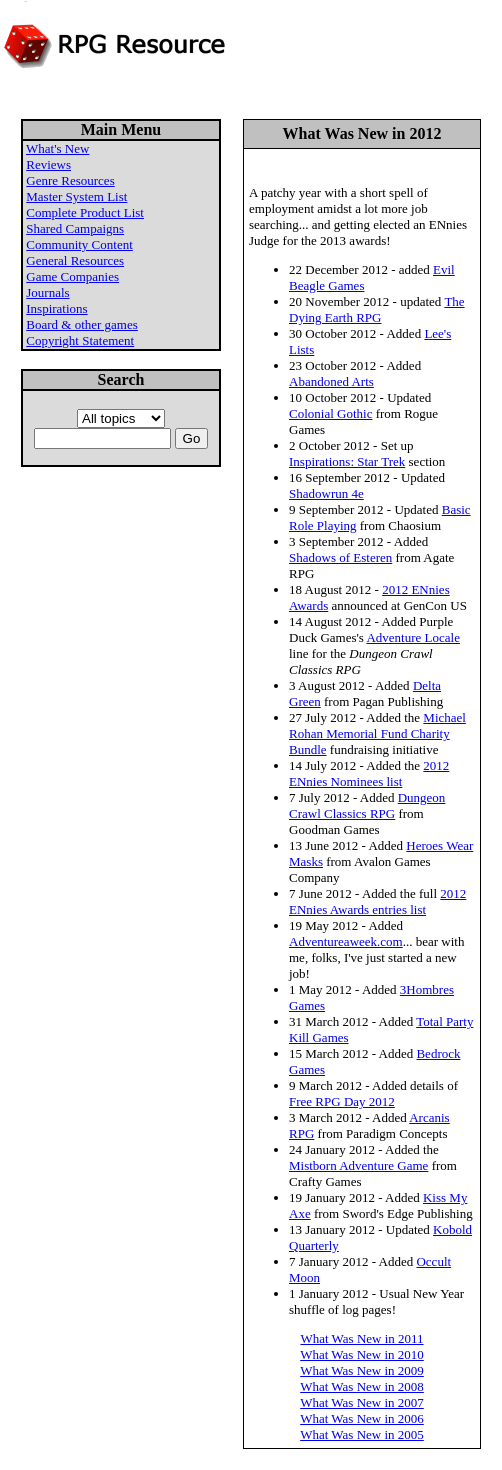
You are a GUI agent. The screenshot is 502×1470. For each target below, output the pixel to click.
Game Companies (72, 276)
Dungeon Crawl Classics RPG (367, 805)
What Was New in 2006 (362, 1418)
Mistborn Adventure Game (358, 1165)
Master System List (76, 196)
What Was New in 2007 (362, 1402)
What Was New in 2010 (362, 1354)
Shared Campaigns (75, 228)
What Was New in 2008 (362, 1386)
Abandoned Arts (331, 381)
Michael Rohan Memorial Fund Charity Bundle (377, 733)
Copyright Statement (80, 340)
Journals (47, 292)
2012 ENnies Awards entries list (377, 901)
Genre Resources (70, 180)
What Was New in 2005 (362, 1434)
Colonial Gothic (330, 413)
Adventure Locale (412, 637)
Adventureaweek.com (346, 941)
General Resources (75, 260)
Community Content (79, 244)
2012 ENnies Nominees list (369, 773)
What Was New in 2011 (361, 1338)
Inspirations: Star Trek (347, 461)
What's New (57, 148)
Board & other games (82, 324)
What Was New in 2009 (362, 1370)
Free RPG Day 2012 (342, 1101)
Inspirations (56, 308)
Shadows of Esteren (340, 557)
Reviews (48, 164)
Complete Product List (85, 212)
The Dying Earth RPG (377, 309)
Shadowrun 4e (326, 493)
